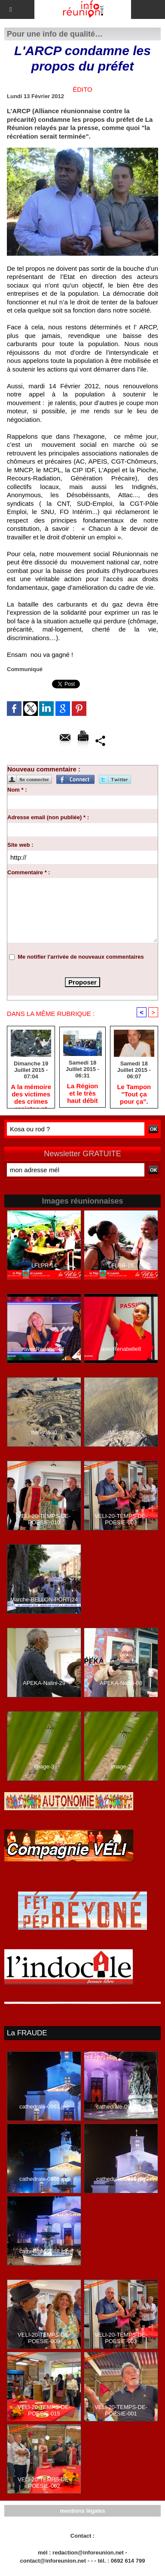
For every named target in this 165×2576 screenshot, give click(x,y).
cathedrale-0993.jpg (121, 2106)
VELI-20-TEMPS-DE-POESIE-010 (44, 1519)
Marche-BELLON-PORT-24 (44, 1599)
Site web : (20, 845)
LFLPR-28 (121, 1265)
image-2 (121, 1766)
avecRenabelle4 (44, 1349)
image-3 (44, 1766)
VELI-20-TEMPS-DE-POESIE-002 (44, 2482)
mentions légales (82, 2511)
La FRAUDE (27, 2033)
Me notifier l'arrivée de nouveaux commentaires (81, 957)
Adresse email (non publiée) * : (48, 817)
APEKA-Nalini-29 (44, 1683)
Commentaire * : (28, 872)
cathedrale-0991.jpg (121, 2179)
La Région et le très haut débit (82, 1093)
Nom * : (17, 789)
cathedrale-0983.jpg (44, 2106)
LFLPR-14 (44, 1265)
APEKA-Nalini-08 (121, 1683)
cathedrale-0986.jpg (44, 2179)
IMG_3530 (44, 1432)
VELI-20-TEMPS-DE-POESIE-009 (44, 2337)
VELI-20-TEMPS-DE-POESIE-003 (121, 1519)
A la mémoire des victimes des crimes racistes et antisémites (31, 1094)
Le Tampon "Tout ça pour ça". (134, 1094)
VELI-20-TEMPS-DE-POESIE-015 (44, 2410)
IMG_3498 (121, 1432)
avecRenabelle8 (121, 1349)
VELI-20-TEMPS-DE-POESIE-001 (121, 2410)
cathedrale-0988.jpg (44, 2251)
